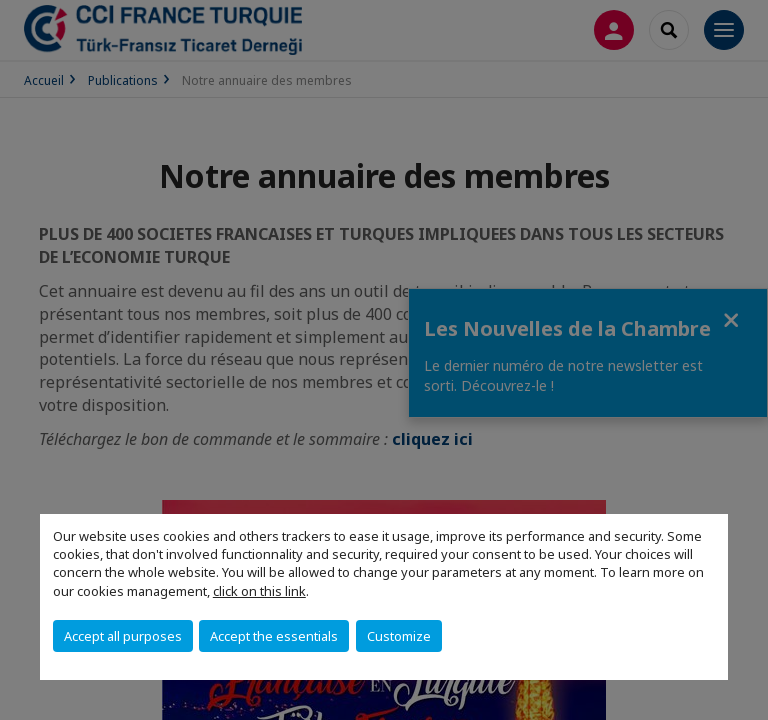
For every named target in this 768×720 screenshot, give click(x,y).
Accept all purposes (123, 636)
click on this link (259, 591)
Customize (399, 636)
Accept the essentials (274, 636)
